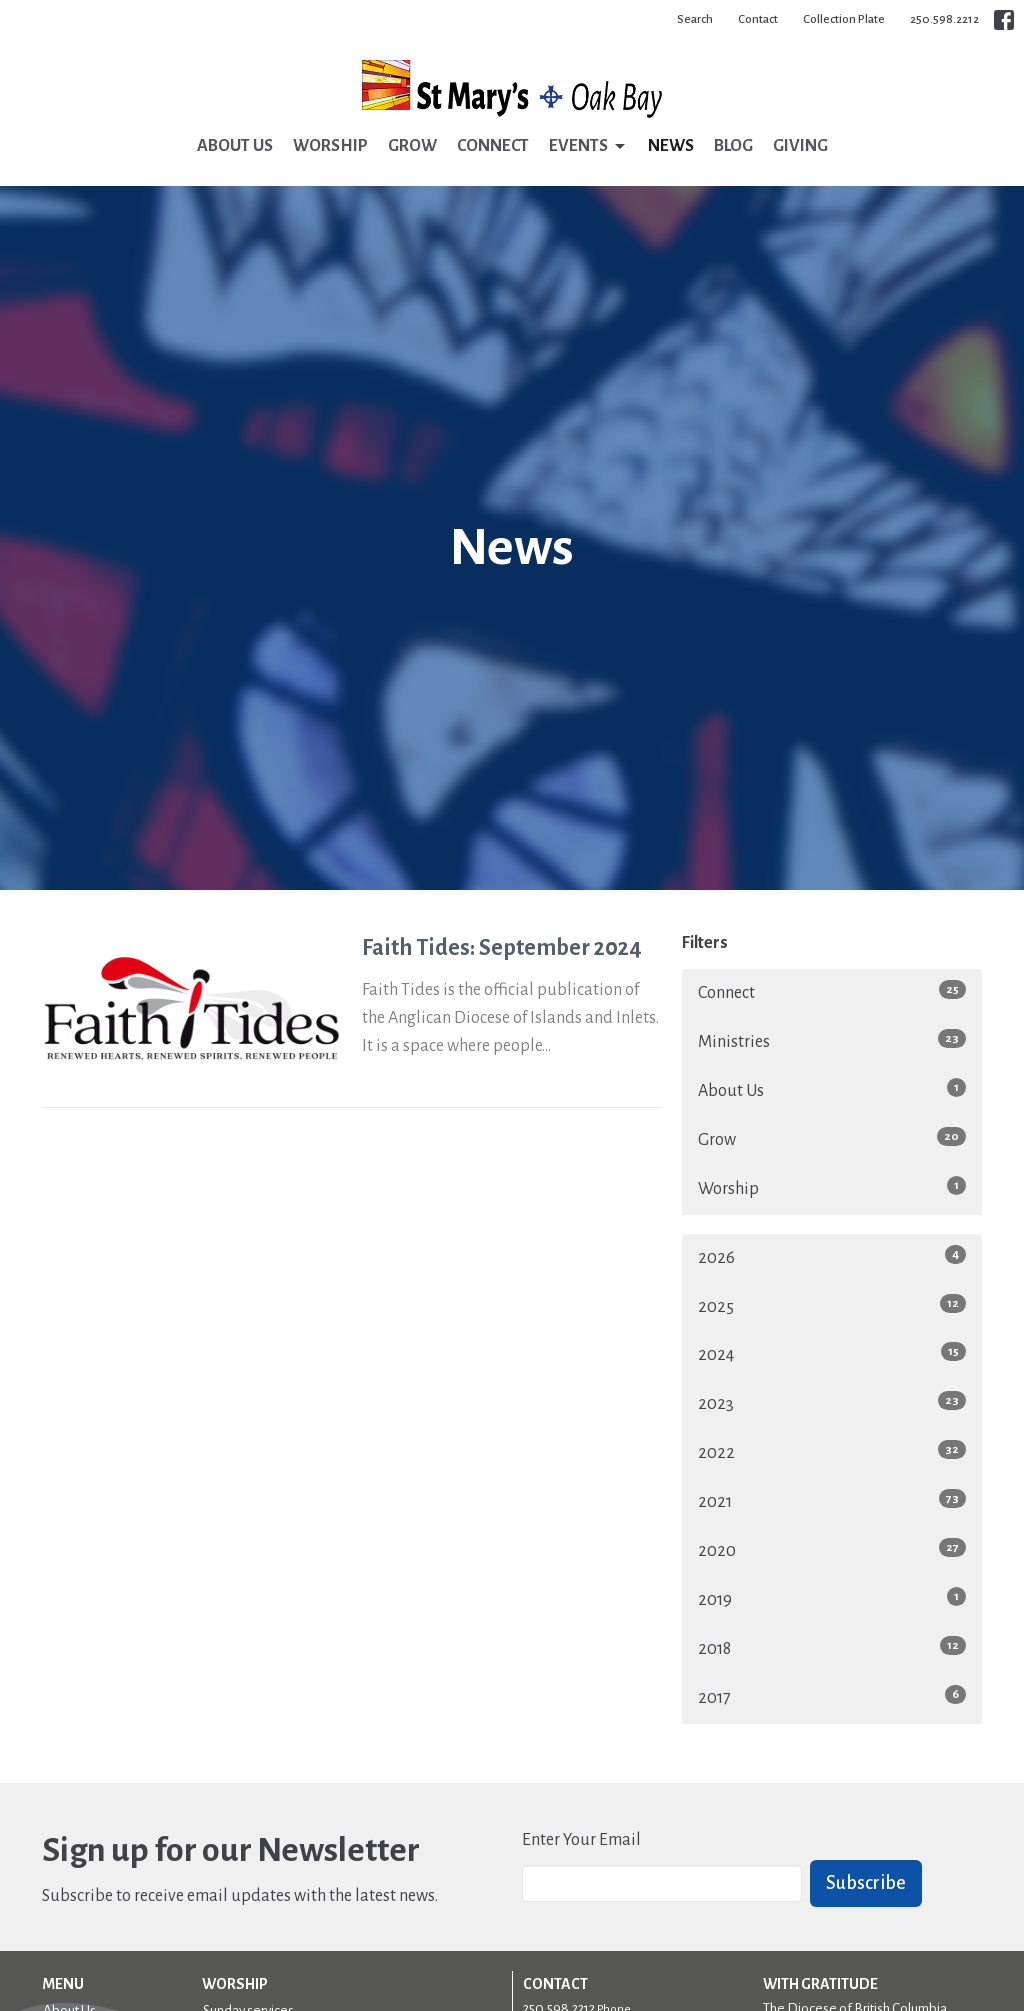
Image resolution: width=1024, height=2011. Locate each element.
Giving (800, 146)
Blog (733, 146)
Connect (493, 146)
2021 (832, 1500)
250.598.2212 (944, 19)
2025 (832, 1305)
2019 (832, 1598)
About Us (235, 146)
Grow (412, 146)
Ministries (832, 1040)
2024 (832, 1353)
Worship (330, 146)
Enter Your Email (581, 1840)
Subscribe (866, 1883)
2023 (832, 1402)
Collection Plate (844, 19)
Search (695, 19)
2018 (832, 1647)
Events (588, 147)
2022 (832, 1451)
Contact (758, 19)
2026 (832, 1256)
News (671, 146)
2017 (832, 1696)
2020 (832, 1549)
